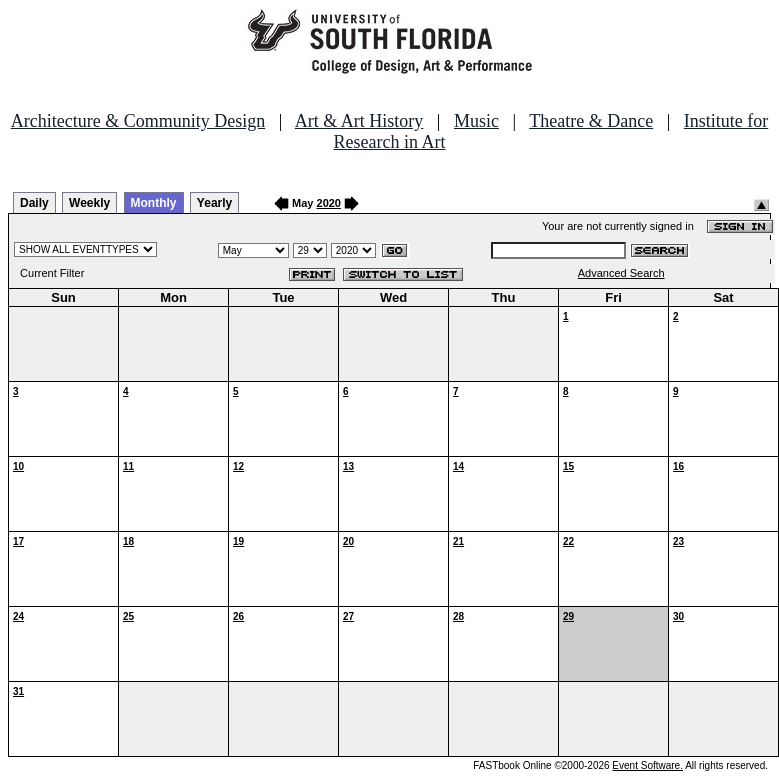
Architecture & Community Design (138, 121)
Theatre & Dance (591, 121)
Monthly (154, 203)
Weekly (89, 203)
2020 (329, 203)
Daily (34, 203)
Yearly (214, 203)
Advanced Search (621, 273)
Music (476, 121)
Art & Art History (359, 121)
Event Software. (647, 765)
